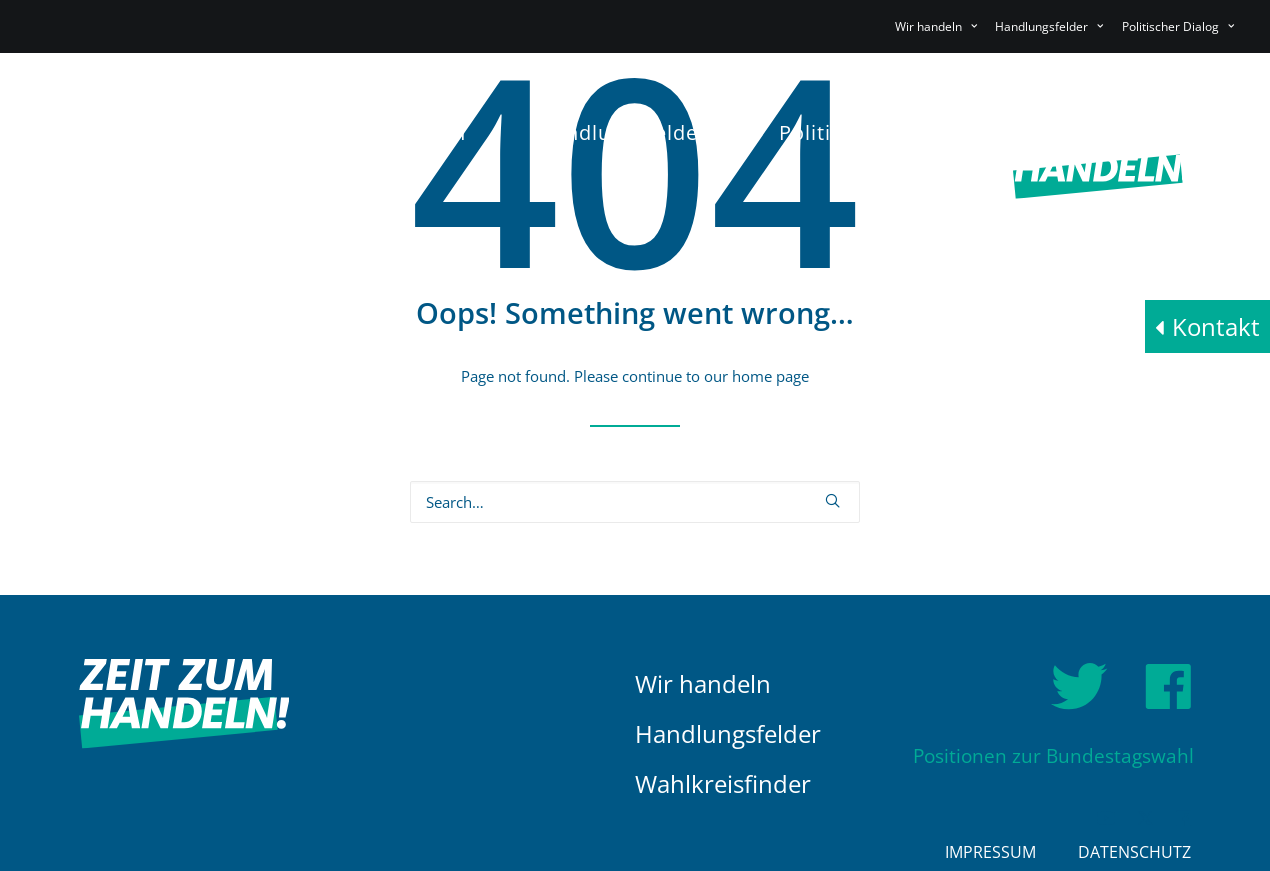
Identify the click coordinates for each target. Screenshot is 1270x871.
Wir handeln (703, 683)
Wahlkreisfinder (723, 783)
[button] (832, 500)
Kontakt (1216, 326)
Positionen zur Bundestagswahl (1053, 756)
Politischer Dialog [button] (1178, 26)
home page (770, 376)
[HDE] (184, 157)
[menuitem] (939, 26)
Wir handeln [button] (936, 26)
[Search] (635, 502)
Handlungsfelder (728, 733)
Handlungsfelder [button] (1049, 26)
